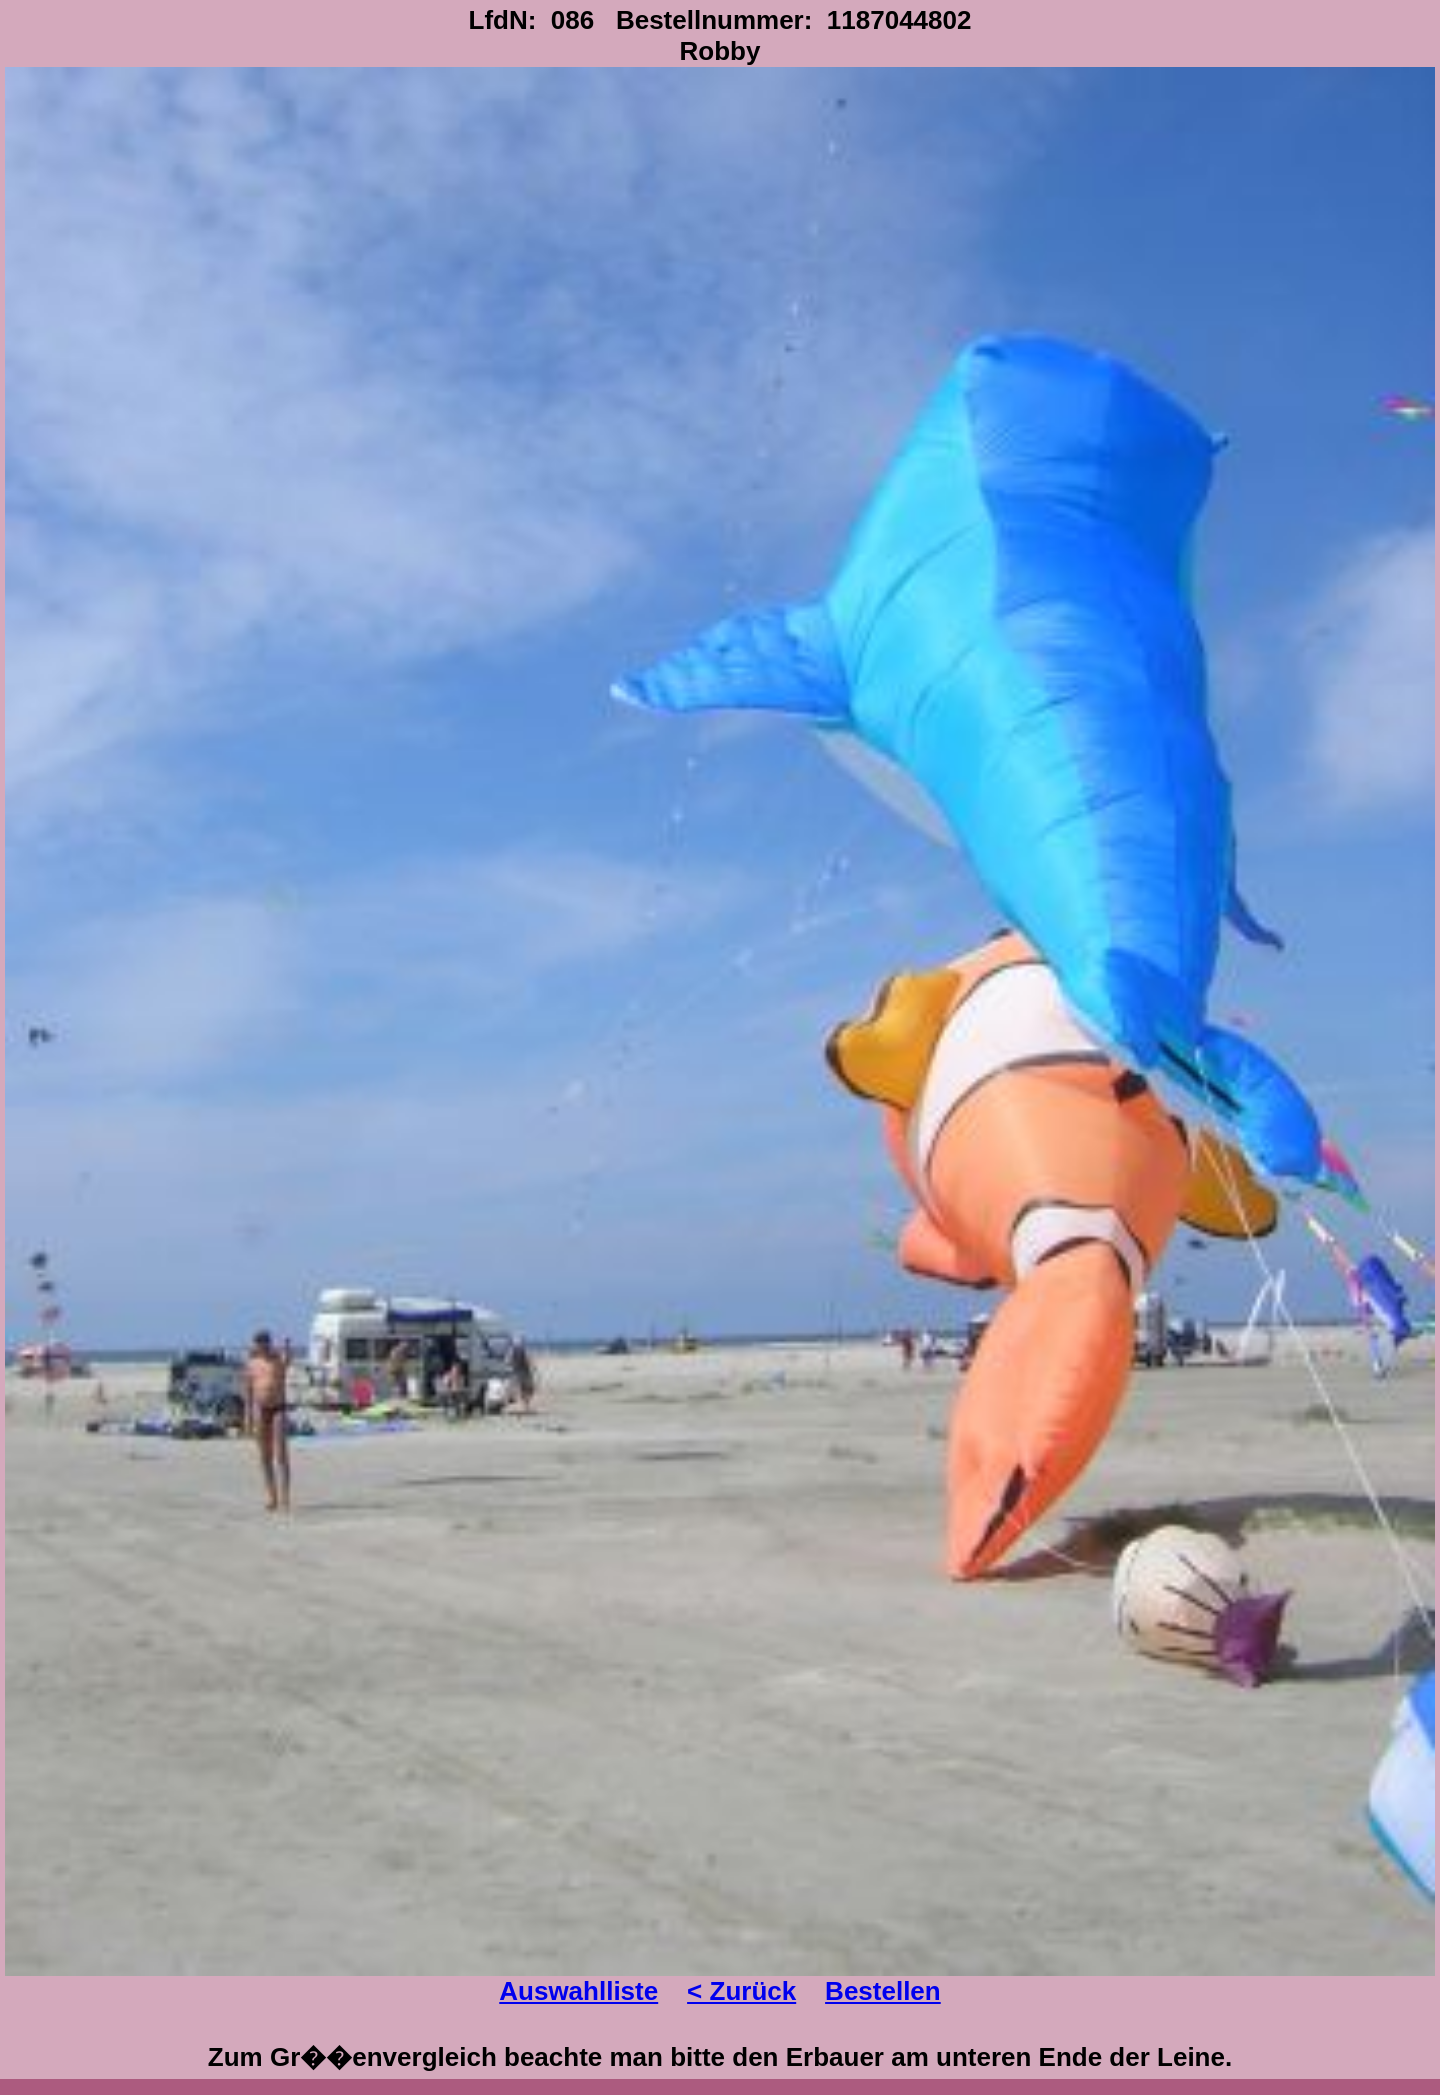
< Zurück (741, 1991)
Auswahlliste (578, 1991)
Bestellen (883, 1991)
